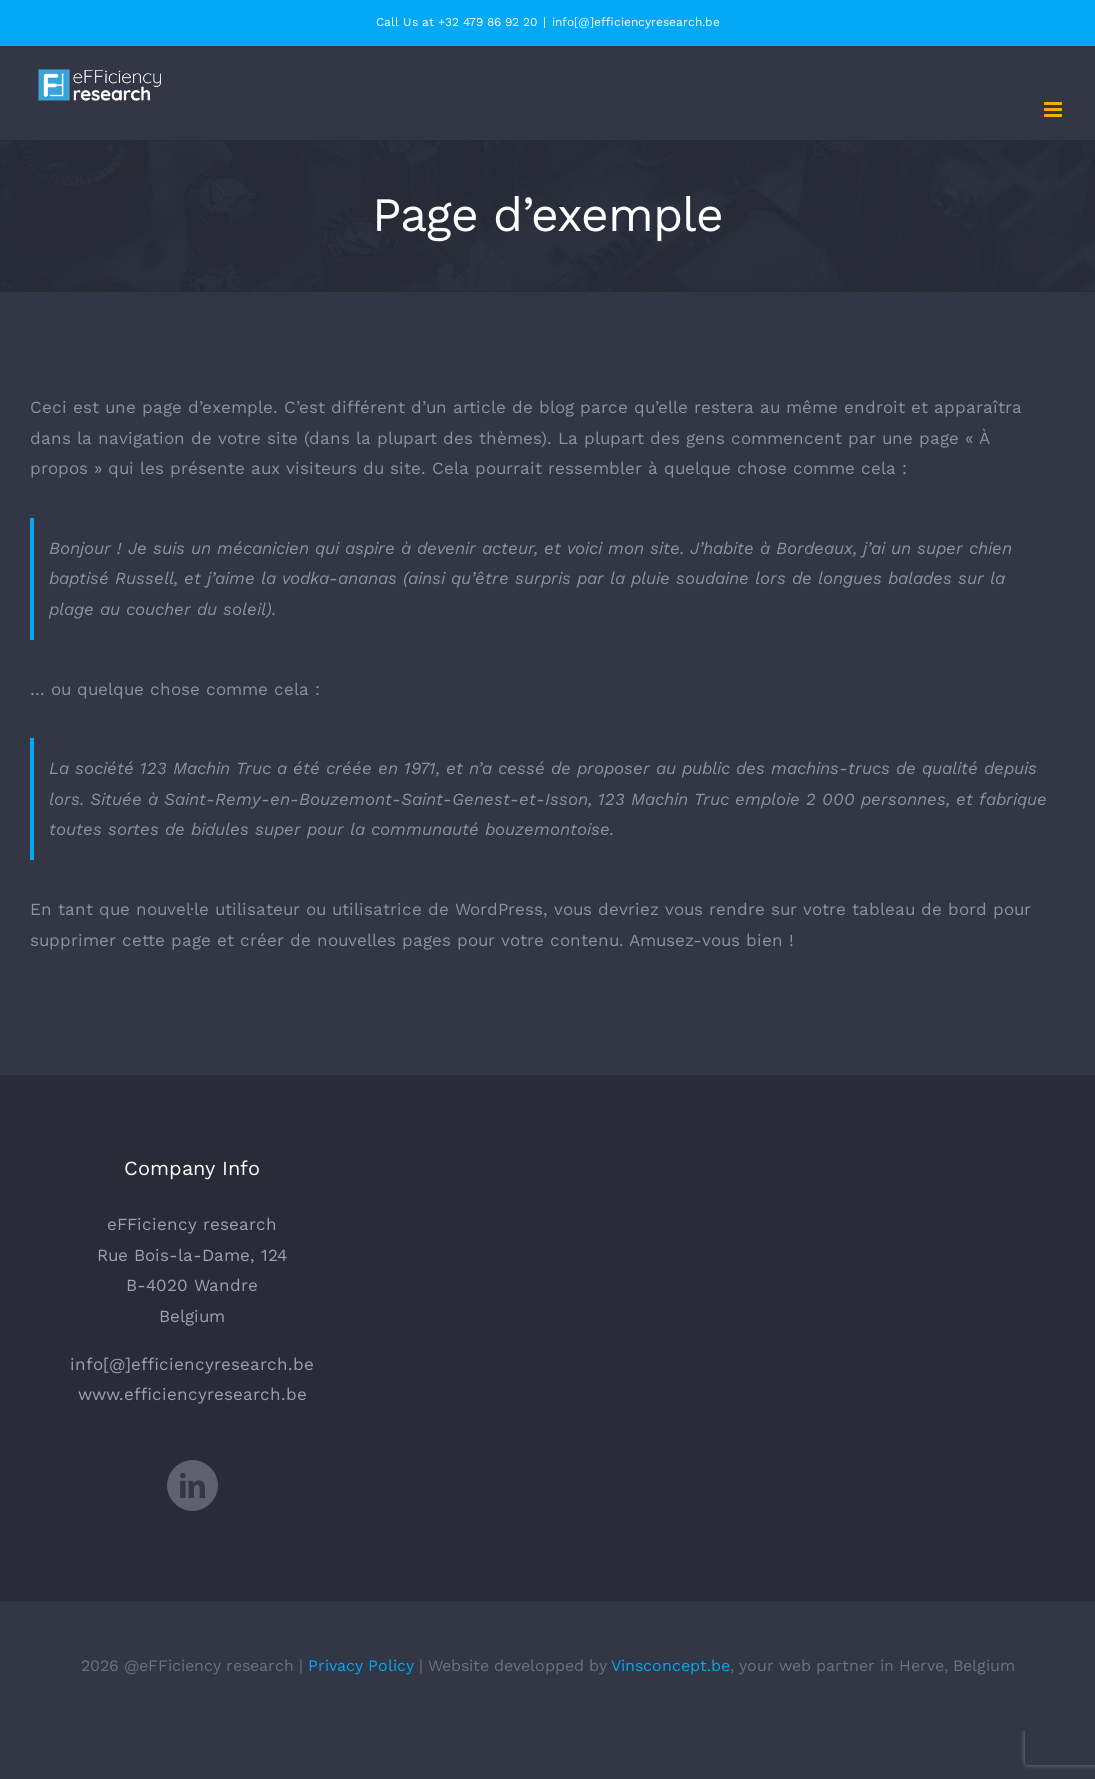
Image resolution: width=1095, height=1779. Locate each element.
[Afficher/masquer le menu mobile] (1054, 109)
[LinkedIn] (192, 1485)
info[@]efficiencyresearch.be (636, 22)
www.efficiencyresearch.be (192, 1394)
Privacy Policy (361, 1665)
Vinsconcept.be (670, 1665)
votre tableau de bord (895, 909)
